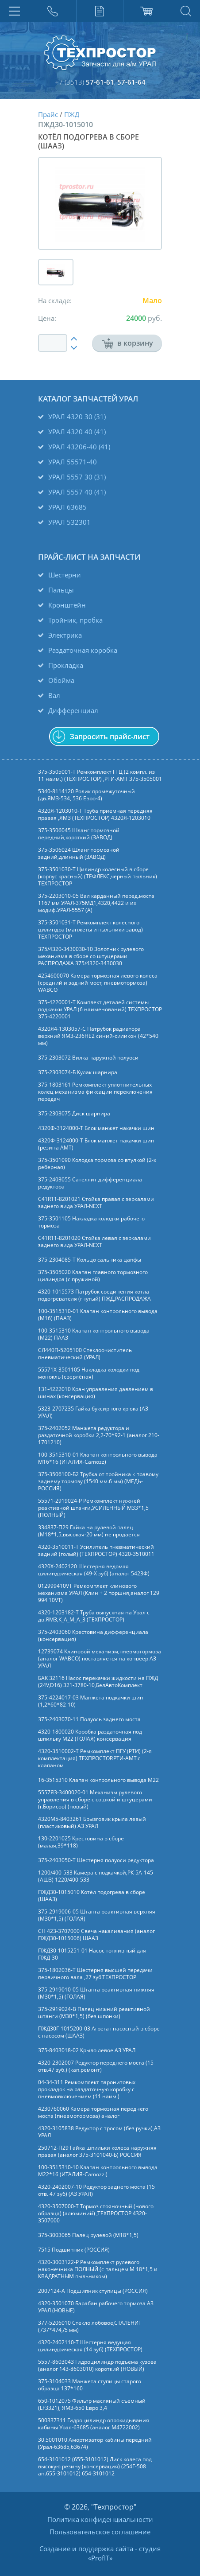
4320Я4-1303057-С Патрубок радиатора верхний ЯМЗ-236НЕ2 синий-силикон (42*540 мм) (98, 1036)
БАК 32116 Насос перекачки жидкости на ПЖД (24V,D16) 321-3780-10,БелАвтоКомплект (98, 1682)
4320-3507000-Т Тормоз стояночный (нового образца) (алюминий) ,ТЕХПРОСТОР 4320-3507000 (96, 2213)
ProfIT (100, 2557)
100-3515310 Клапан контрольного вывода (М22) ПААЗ (94, 1334)
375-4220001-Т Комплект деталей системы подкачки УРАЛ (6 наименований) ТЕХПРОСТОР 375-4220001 (100, 1009)
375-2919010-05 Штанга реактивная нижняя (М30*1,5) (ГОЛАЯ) (96, 1993)
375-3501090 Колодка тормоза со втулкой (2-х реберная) (97, 1164)
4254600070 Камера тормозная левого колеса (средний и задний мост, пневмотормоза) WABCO (98, 983)
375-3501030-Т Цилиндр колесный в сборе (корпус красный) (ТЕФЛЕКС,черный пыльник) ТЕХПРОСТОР (97, 876)
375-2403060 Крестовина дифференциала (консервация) (93, 1636)
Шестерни (64, 574)
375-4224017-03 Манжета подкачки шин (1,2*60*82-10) (90, 1701)
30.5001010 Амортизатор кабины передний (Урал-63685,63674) (95, 2443)
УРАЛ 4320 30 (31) (77, 416)
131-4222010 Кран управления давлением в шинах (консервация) (95, 1393)
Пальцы (61, 589)
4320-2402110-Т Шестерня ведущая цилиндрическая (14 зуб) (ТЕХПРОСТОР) (90, 2346)
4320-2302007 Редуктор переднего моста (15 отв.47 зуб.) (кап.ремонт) (96, 2066)
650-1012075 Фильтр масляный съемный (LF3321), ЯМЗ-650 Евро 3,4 (92, 2404)
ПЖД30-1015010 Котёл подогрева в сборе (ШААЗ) (91, 1896)
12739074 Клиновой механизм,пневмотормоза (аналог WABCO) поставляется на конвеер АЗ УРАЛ (99, 1658)
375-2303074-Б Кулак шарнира (77, 1072)
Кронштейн (67, 604)
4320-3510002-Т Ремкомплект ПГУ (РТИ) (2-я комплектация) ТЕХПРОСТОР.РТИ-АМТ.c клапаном (95, 1758)
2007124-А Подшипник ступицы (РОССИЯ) (93, 2291)
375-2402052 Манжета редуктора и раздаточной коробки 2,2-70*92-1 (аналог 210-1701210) (98, 1435)
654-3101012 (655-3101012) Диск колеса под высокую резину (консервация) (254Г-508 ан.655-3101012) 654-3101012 (95, 2466)
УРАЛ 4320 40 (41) (77, 431)
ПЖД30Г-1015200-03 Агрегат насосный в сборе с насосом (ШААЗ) (99, 2032)
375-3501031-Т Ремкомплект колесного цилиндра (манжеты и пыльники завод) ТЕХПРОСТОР (90, 929)
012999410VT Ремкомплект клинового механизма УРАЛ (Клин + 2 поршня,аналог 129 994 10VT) (98, 1593)
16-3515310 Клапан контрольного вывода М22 (98, 1780)
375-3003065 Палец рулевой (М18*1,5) (88, 2235)
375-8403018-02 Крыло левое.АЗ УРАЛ (86, 2050)
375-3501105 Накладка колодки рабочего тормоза (91, 1222)
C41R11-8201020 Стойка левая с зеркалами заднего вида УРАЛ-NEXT (94, 1242)
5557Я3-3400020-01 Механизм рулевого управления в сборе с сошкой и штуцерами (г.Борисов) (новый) (95, 1799)
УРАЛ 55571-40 (72, 461)
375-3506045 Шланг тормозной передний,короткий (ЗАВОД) (78, 834)
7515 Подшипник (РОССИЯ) (74, 2249)
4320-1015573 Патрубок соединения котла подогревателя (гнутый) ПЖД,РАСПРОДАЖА (94, 1295)
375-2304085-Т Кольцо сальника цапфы (89, 1259)
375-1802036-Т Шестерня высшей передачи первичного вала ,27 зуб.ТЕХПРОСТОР (95, 1974)
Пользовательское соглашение (100, 2532)
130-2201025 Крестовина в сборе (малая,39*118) (81, 1842)
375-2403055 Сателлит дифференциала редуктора (90, 1183)
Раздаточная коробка (82, 650)
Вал (54, 695)
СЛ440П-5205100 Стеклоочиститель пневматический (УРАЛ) (85, 1354)
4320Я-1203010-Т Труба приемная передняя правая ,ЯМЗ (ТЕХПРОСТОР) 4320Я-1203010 (95, 814)
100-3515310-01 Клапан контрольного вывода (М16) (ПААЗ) (98, 1315)
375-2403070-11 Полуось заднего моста (89, 1719)
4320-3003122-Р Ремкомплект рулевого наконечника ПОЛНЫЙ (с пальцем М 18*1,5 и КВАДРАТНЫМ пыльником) (98, 2269)
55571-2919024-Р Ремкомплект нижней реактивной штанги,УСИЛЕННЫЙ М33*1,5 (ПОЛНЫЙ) (93, 1508)
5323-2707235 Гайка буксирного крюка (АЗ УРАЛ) (93, 1412)
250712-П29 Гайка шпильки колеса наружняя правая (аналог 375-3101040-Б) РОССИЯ (97, 2151)
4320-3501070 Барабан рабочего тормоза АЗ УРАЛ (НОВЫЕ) (96, 2307)
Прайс (48, 114)
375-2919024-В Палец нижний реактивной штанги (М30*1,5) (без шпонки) (94, 2013)
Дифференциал (73, 710)
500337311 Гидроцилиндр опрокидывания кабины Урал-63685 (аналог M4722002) (93, 2424)
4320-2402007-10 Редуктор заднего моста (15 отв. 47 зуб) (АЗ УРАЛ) (96, 2190)
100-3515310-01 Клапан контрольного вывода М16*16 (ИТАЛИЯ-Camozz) (98, 1458)
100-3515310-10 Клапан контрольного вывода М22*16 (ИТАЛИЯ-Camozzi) (98, 2171)
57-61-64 (131, 82)
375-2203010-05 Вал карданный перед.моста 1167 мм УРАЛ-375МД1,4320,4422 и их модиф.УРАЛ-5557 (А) (96, 903)
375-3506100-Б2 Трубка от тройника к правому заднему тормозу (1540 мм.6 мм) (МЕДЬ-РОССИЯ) (98, 1481)
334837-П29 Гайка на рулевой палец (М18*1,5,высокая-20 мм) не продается (89, 1531)
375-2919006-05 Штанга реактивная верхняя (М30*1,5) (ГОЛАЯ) (96, 1915)
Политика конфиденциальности (100, 2519)
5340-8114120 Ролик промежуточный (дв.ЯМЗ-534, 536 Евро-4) (86, 795)
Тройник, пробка (75, 620)
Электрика (65, 635)
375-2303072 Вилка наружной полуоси (88, 1057)
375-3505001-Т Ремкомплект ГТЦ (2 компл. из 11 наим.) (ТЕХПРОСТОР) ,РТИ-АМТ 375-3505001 (100, 775)
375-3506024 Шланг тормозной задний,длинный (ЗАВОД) (78, 853)
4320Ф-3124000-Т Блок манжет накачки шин (96, 1128)
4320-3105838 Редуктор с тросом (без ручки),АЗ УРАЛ (99, 2132)
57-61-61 (100, 82)
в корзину (122, 343)
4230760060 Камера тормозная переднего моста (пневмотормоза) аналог (93, 2112)
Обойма (61, 680)
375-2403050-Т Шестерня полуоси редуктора (96, 1860)
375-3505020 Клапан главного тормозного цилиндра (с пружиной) (93, 1276)
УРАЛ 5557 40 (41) (77, 491)
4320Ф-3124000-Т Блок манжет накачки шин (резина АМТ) (96, 1144)
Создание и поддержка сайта (86, 2548)
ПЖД (71, 114)
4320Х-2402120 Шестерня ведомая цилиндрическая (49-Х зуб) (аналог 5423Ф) (94, 1570)
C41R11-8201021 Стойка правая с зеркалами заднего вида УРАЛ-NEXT (96, 1203)
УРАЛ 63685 (67, 507)
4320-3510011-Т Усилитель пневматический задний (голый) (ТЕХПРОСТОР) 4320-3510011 (96, 1550)
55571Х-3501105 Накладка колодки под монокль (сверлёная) (88, 1373)
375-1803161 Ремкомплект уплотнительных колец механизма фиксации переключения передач (95, 1092)
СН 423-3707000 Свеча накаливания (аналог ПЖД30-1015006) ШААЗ (96, 1935)
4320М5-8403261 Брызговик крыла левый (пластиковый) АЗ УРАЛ (92, 1823)
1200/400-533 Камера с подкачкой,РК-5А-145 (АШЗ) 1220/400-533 (95, 1876)
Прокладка (65, 665)
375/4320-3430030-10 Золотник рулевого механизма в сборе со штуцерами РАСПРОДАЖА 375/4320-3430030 (91, 956)
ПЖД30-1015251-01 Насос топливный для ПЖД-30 (92, 1954)
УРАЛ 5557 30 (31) (77, 476)
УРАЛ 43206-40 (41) (79, 446)
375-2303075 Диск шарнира (74, 1113)
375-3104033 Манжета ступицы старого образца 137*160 (89, 2385)
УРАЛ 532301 (69, 522)
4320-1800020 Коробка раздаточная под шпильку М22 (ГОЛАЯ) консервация (90, 1735)
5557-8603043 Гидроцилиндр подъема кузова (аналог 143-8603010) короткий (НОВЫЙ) (97, 2365)
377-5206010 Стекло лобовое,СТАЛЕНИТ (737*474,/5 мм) (90, 2326)
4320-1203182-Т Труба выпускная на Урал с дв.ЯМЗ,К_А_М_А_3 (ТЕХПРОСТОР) (94, 1616)
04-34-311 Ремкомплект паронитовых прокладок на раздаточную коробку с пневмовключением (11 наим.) (86, 2089)
